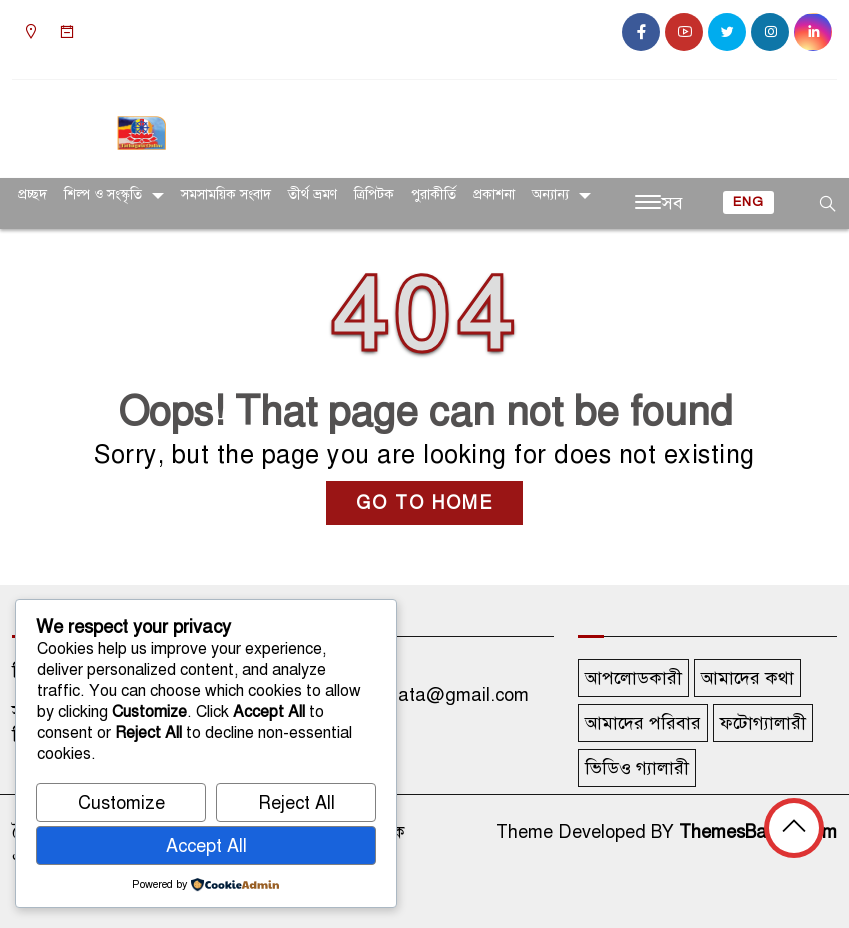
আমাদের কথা (747, 678)
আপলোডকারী (633, 678)
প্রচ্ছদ (32, 194)
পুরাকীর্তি (433, 194)
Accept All (206, 846)
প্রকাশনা (494, 194)
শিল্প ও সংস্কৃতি (103, 194)
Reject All (296, 803)
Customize (121, 803)
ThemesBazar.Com (758, 832)
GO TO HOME (424, 503)
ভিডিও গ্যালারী (637, 768)
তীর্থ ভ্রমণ (312, 194)
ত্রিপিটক (374, 194)
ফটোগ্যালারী (763, 723)
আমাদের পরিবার (643, 723)
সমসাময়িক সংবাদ (226, 194)
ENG (748, 202)
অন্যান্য (550, 194)
